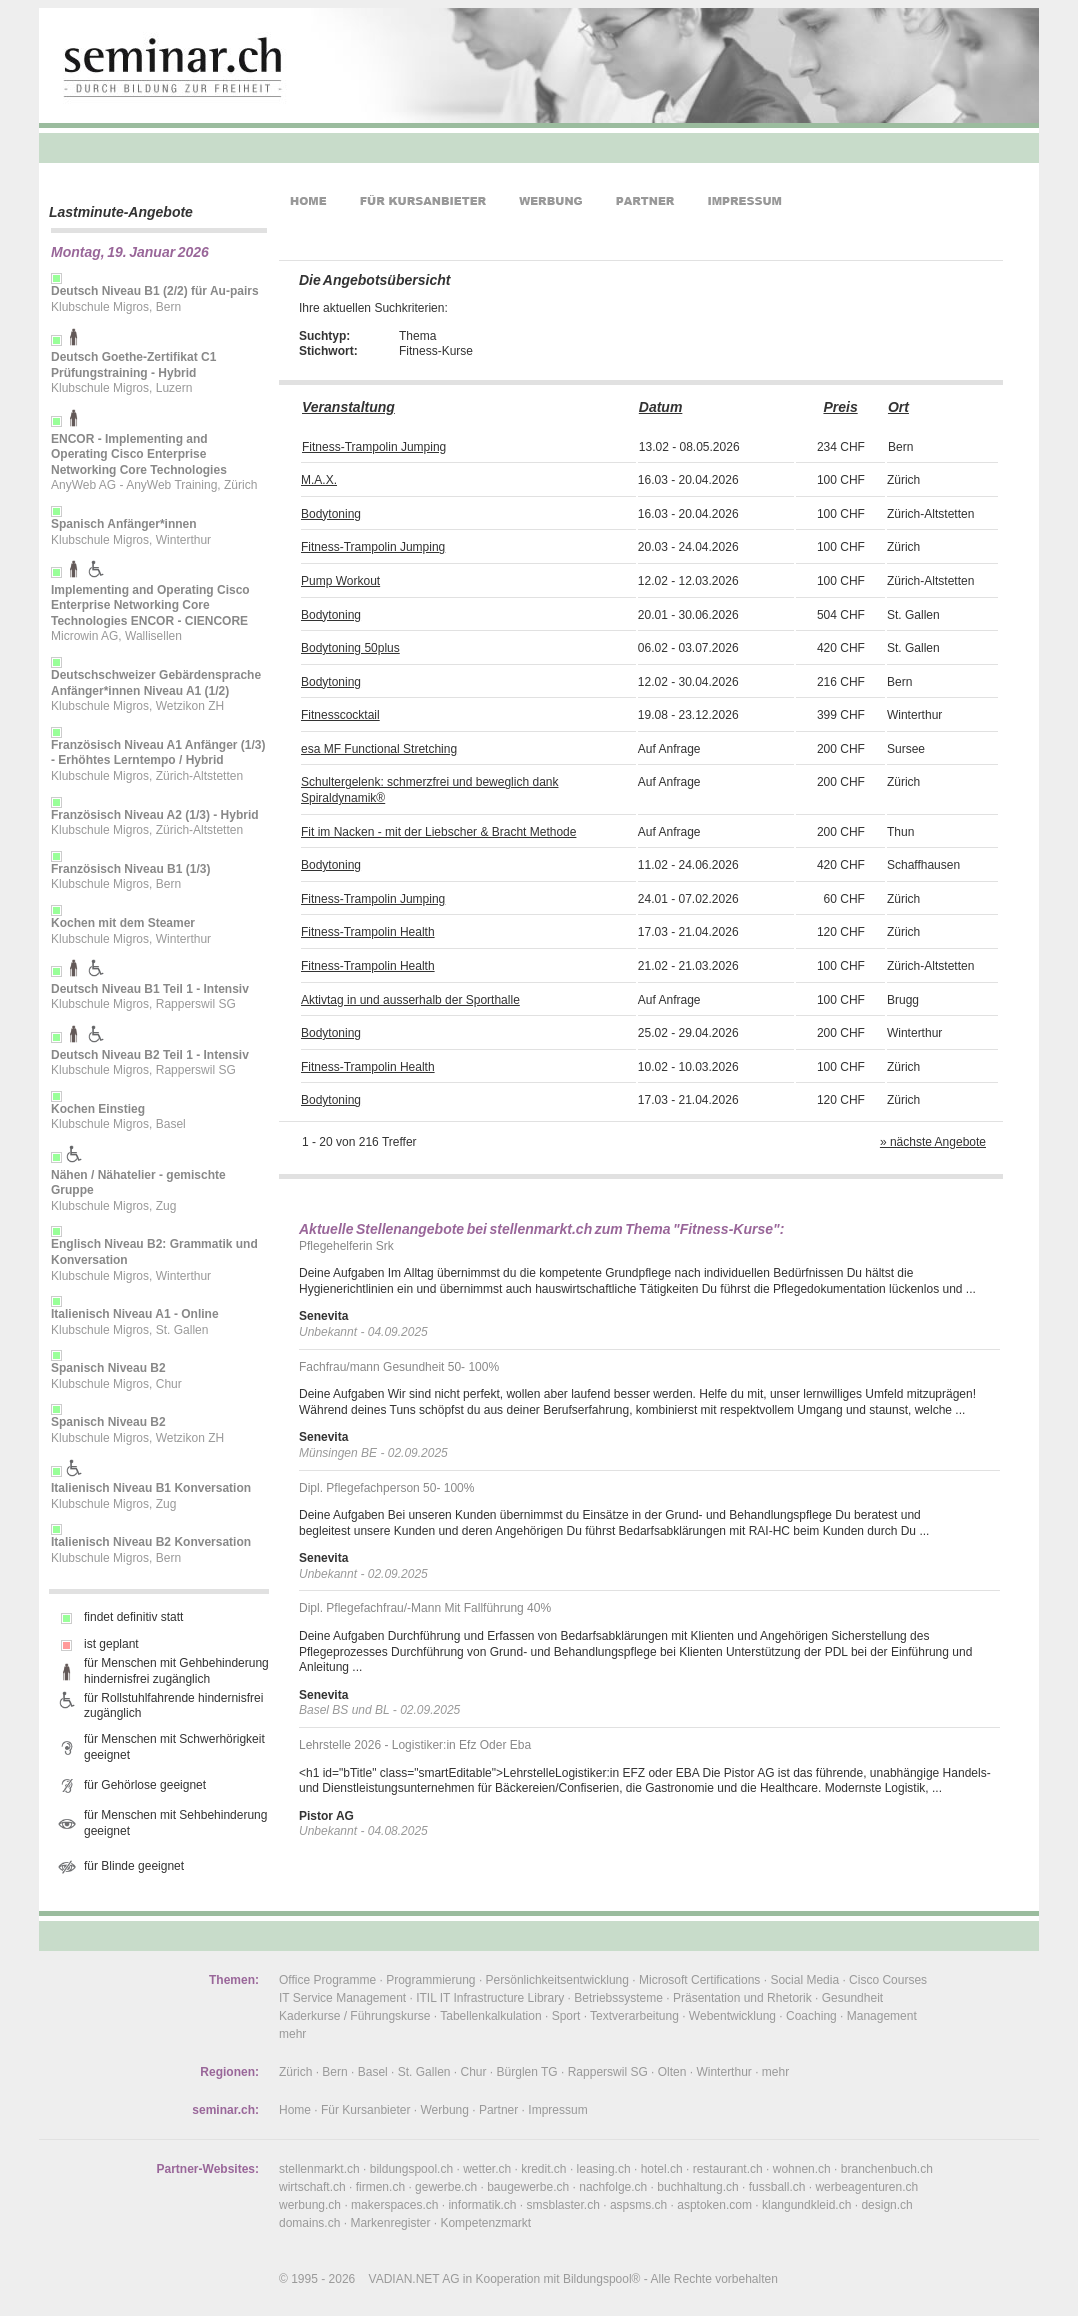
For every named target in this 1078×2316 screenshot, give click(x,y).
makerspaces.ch (394, 2205)
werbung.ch (310, 2205)
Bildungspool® (602, 2279)
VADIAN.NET (404, 2279)
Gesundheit (852, 1998)
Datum (661, 407)
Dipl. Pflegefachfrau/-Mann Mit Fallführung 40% (425, 1608)
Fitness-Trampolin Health (368, 932)
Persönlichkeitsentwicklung (557, 1980)
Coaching (811, 2016)
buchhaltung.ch (697, 2187)
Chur (474, 2072)
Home (295, 2110)
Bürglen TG (527, 2072)
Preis (840, 407)
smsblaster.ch (563, 2205)
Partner (498, 2110)
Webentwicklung (732, 2016)
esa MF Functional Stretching (379, 749)
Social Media (804, 1980)
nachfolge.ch (613, 2187)
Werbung (444, 2110)
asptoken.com (714, 2205)
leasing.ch (604, 2169)
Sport (566, 2016)
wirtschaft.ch (312, 2187)
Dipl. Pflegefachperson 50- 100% (386, 1488)
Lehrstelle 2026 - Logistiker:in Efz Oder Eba (415, 1745)
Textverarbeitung (634, 2016)
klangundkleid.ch (806, 2205)
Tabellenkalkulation (490, 2016)
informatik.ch (482, 2205)
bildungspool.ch (411, 2169)
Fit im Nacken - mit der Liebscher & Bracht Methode (438, 832)
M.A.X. (319, 480)
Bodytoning (331, 514)
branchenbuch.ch (887, 2169)
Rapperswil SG (608, 2072)
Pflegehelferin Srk (346, 1246)
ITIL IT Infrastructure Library (490, 1998)
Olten (672, 2072)
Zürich (295, 2072)
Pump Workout (340, 581)
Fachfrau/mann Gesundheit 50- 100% (399, 1367)
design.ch (886, 2205)
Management (882, 2016)
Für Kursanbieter (365, 2110)
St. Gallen (424, 2072)
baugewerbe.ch (528, 2187)
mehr (292, 2034)
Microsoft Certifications (699, 1980)
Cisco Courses (888, 1980)
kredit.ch (543, 2169)
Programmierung (430, 1980)
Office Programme (327, 1980)
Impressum (557, 2110)
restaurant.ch (728, 2169)
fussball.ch (777, 2187)
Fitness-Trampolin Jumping (374, 447)
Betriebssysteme (618, 1998)
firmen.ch (380, 2187)
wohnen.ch (802, 2169)
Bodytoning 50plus (350, 648)
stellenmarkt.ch (319, 2169)
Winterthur (723, 2072)
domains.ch (309, 2223)
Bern (334, 2072)
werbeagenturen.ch (866, 2187)
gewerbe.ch (446, 2187)
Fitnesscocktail (340, 715)
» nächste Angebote (933, 1142)
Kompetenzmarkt (485, 2223)
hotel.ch (662, 2169)
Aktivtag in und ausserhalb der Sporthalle (410, 1000)
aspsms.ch (638, 2205)
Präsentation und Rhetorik (742, 1998)
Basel (373, 2072)
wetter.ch (487, 2169)
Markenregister (390, 2223)
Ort (898, 407)
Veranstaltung (348, 407)
